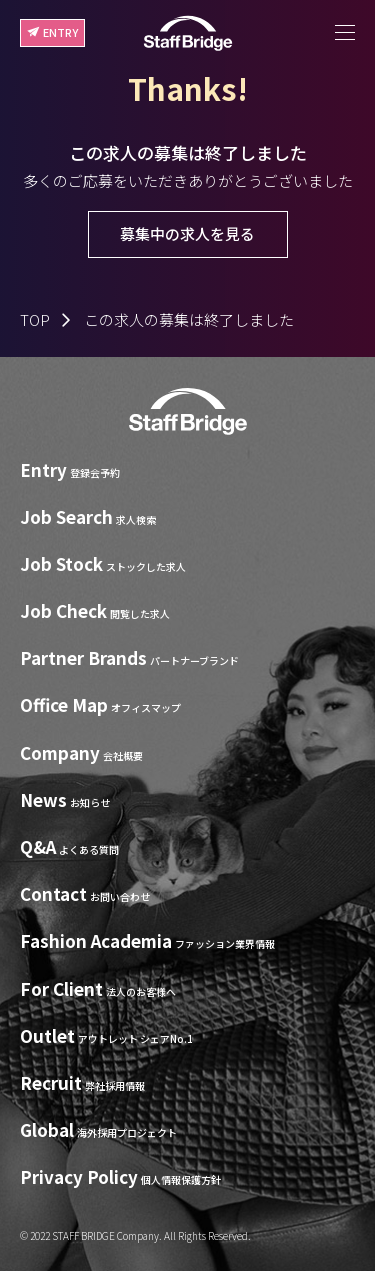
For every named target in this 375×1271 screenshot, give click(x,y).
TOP (35, 319)
